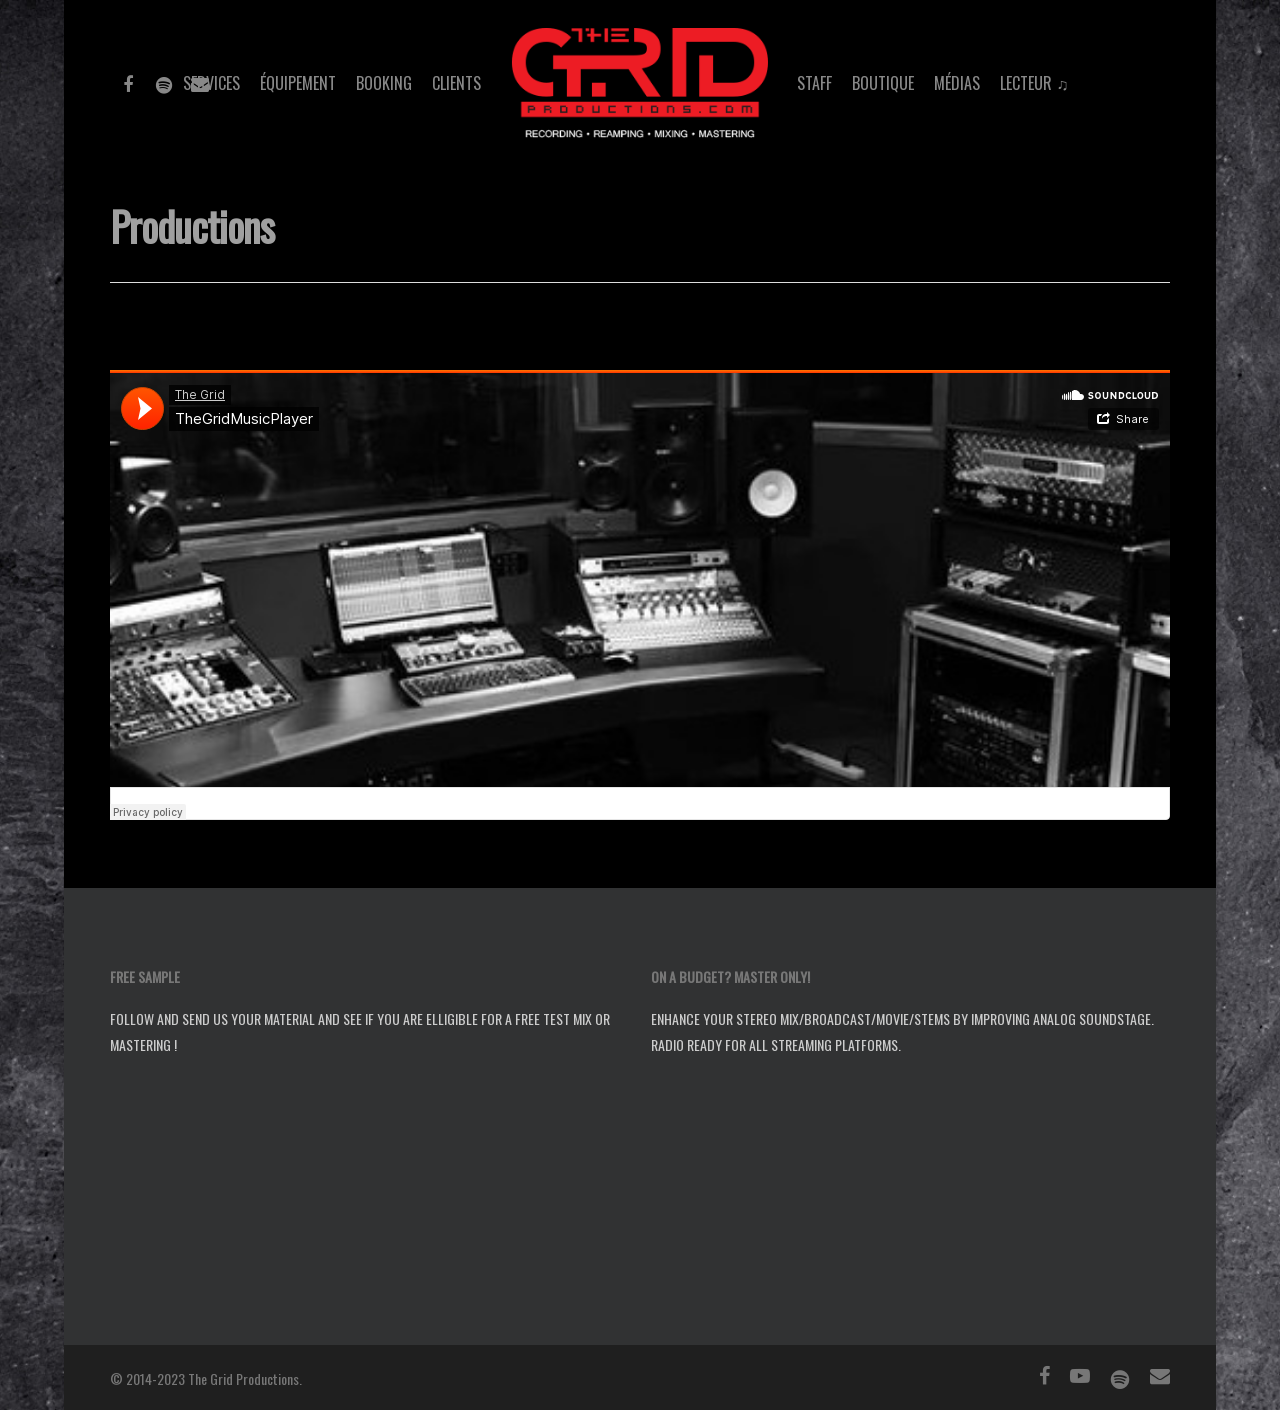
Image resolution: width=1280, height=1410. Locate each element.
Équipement (298, 83)
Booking (384, 83)
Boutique (883, 83)
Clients (456, 83)
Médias (957, 83)
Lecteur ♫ (1034, 83)
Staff (814, 83)
